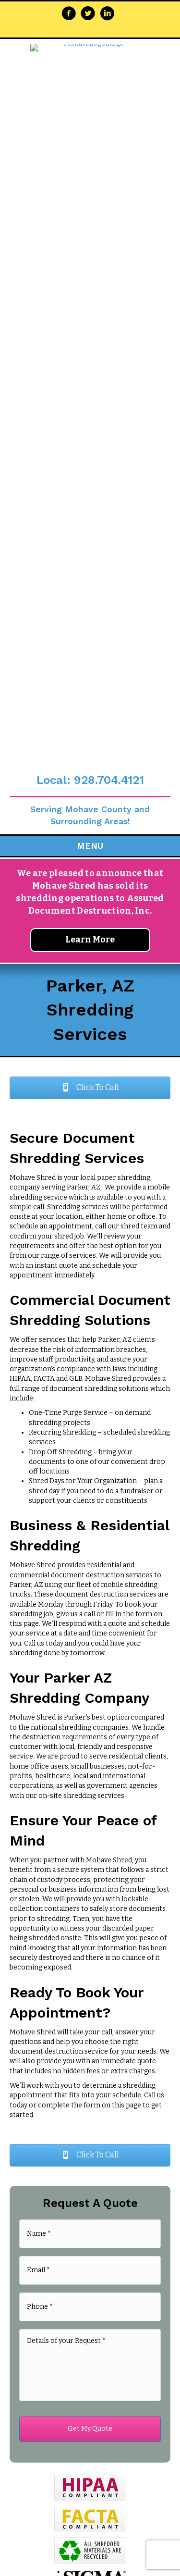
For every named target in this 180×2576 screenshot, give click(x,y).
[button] (90, 444)
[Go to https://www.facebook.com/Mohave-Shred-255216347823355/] (68, 14)
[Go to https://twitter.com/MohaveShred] (88, 14)
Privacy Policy (55, 1993)
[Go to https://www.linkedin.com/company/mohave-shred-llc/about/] (107, 14)
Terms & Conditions (115, 1993)
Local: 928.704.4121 (90, 136)
